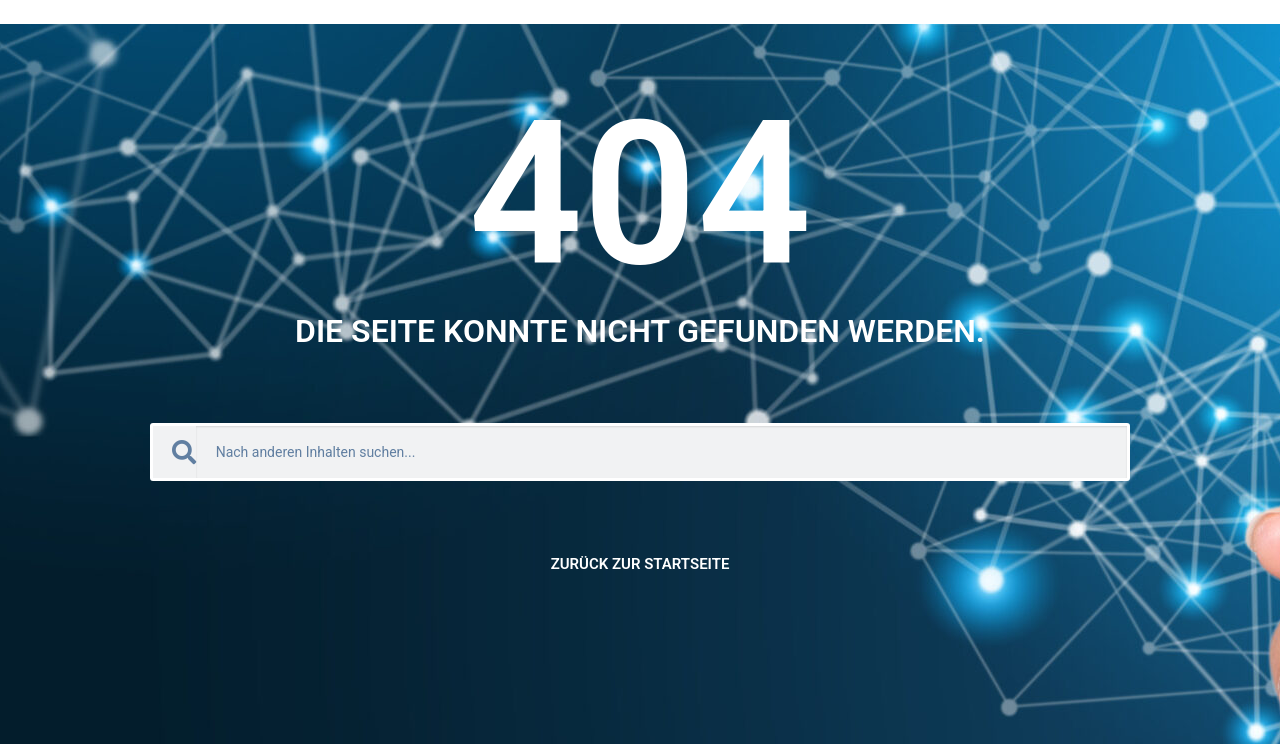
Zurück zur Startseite (640, 564)
